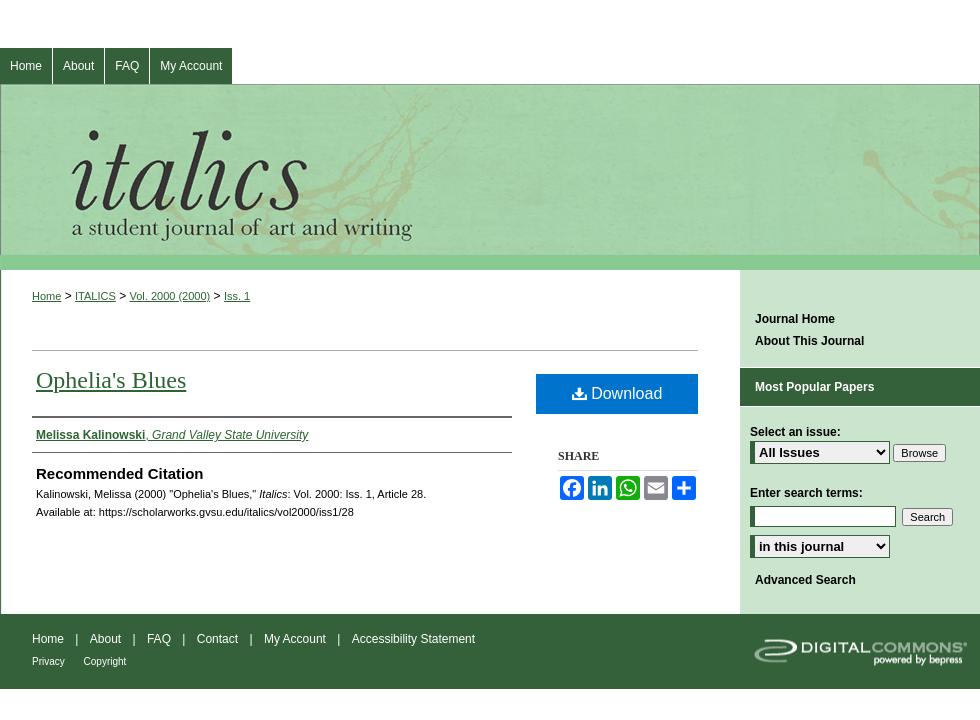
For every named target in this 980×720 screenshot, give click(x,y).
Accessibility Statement (413, 639)
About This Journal (809, 341)
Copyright (105, 661)
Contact (219, 639)
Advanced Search (805, 580)
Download (617, 393)
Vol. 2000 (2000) (170, 296)
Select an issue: (795, 432)
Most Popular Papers (814, 387)
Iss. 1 (237, 296)
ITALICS (95, 296)
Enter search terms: (806, 493)
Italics (490, 177)
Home (46, 296)
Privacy (50, 661)
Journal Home (795, 319)
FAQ (160, 639)
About (107, 639)
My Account (296, 639)
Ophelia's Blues (111, 380)
